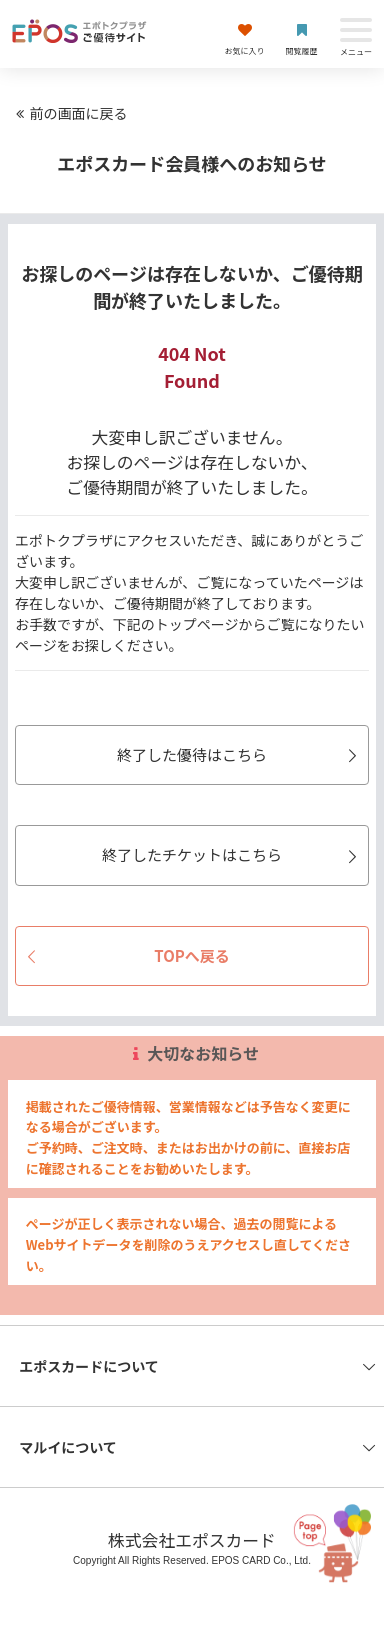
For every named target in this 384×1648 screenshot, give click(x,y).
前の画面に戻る (69, 113)
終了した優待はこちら (240, 754)
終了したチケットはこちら (232, 854)
